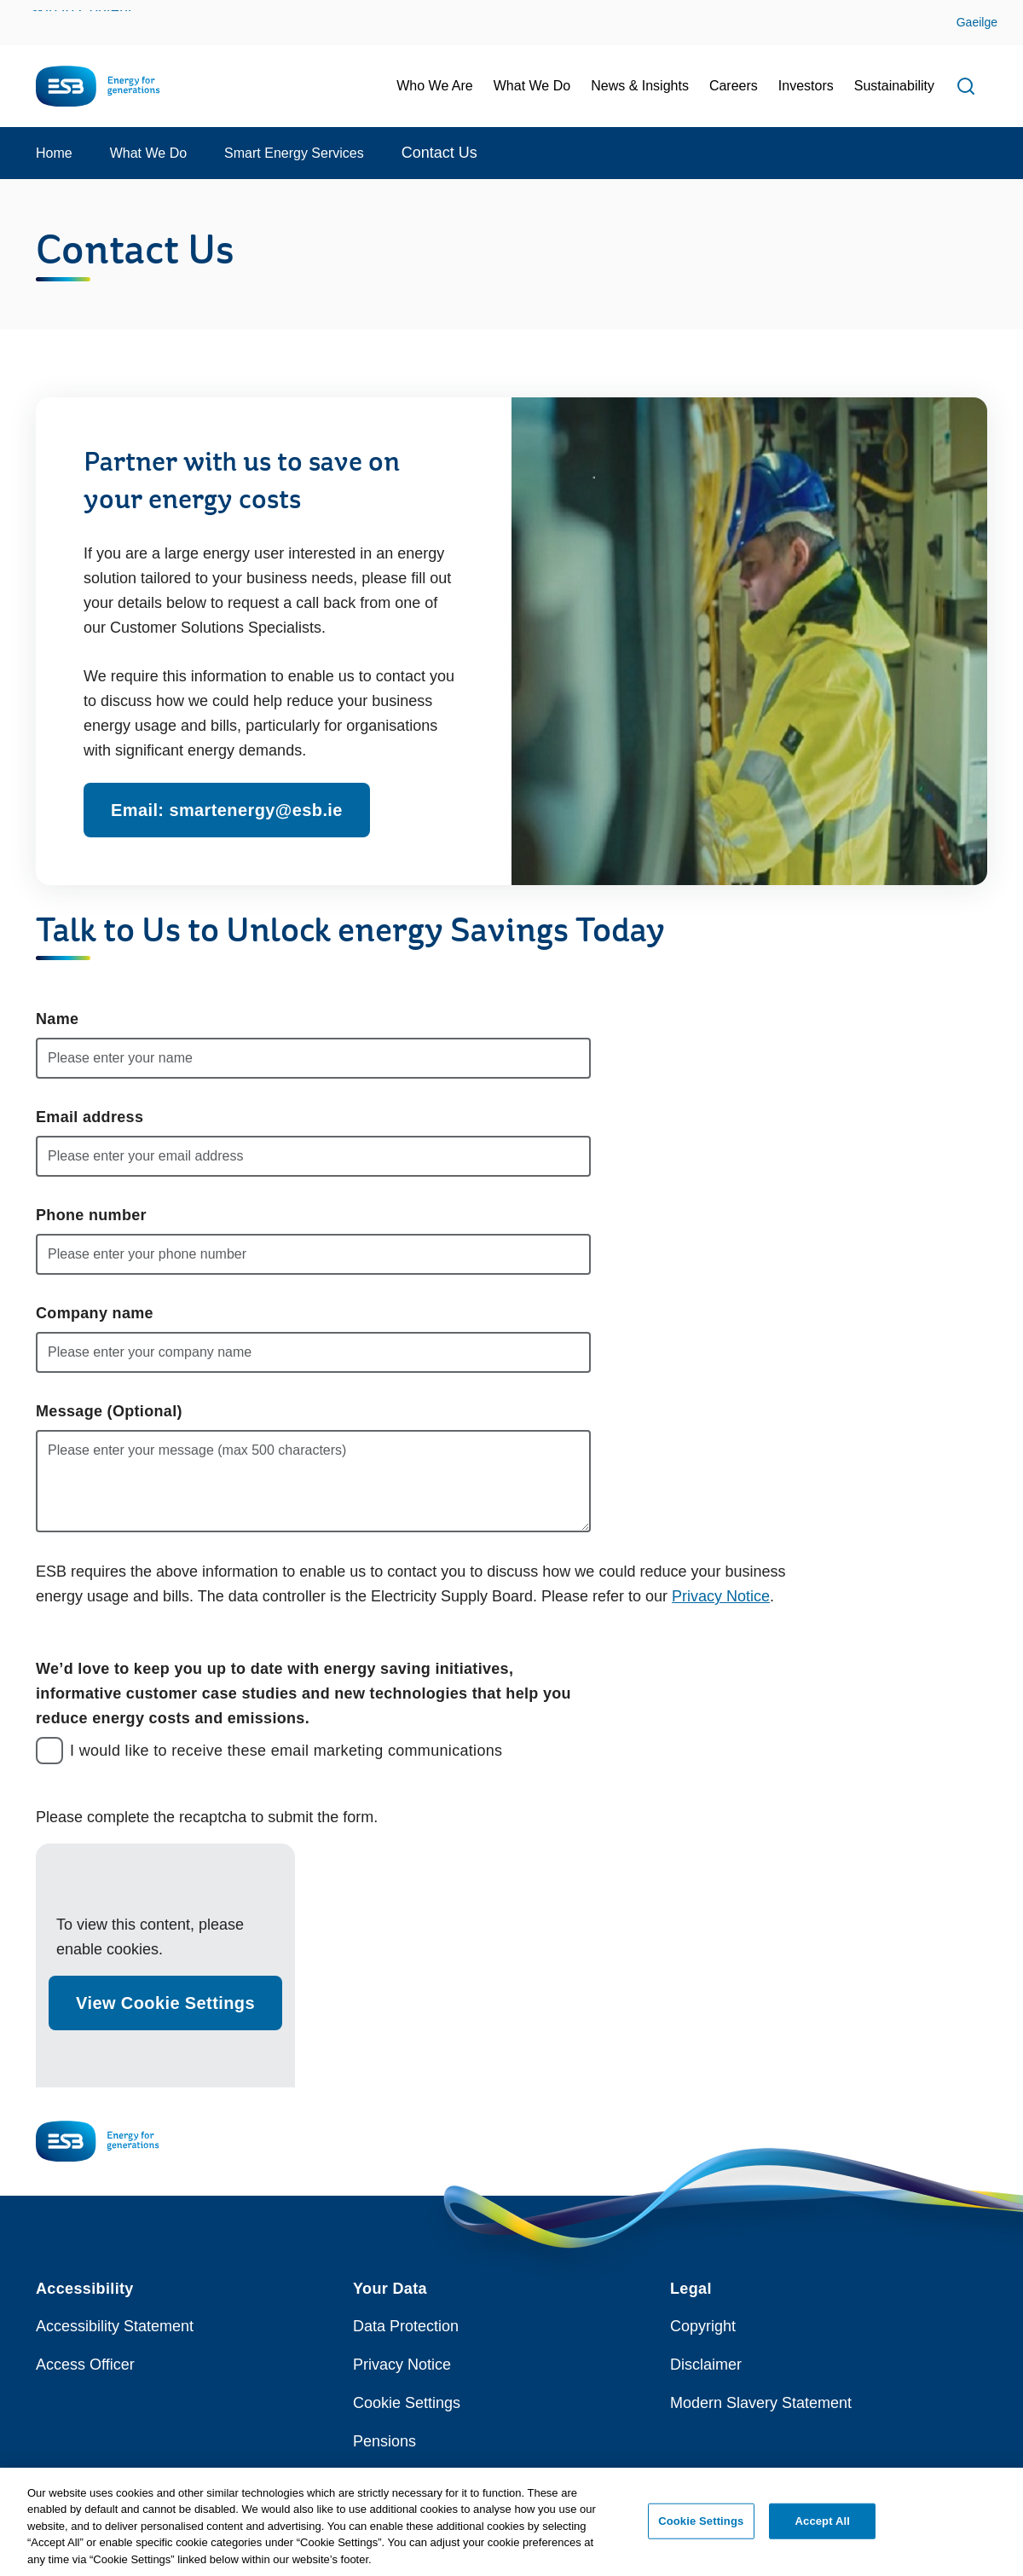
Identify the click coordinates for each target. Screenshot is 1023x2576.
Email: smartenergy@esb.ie (227, 810)
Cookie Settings (406, 2402)
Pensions (384, 2441)
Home (54, 153)
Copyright (703, 2326)
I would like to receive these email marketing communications (286, 1750)
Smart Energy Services (294, 153)
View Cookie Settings (165, 2003)
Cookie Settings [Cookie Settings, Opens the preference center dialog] (700, 2525)
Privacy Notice (721, 1596)
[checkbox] (49, 1750)
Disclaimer (706, 2364)
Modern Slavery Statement (761, 2402)
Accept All (822, 2525)
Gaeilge (977, 22)
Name (57, 1019)
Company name (94, 1313)
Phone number (91, 1215)
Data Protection (406, 2326)
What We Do (148, 153)
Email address (89, 1117)
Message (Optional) (109, 1411)
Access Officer (85, 2364)
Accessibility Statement (115, 2326)
